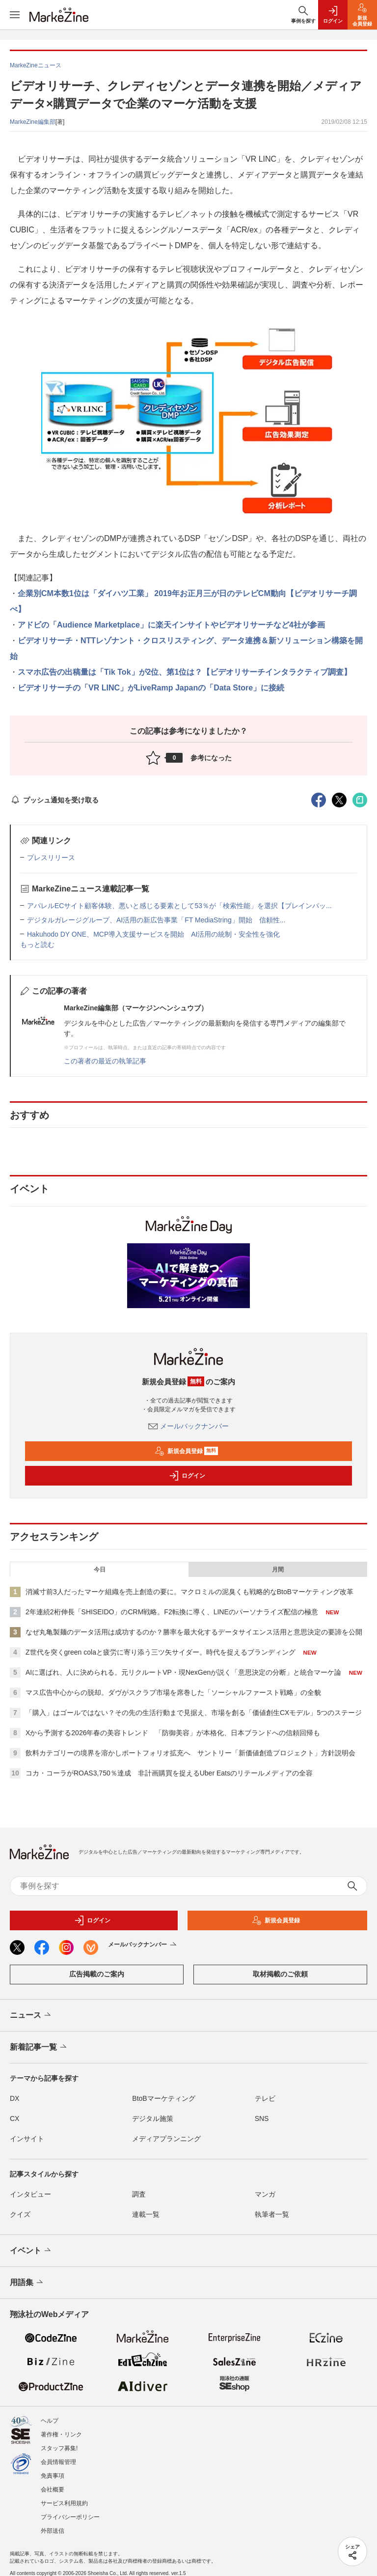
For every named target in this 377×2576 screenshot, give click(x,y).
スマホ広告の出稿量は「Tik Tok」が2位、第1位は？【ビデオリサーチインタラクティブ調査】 (184, 672)
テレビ (265, 2098)
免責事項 (52, 2475)
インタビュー (30, 2194)
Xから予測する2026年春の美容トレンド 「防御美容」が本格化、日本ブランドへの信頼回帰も (173, 1733)
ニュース (31, 2015)
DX (14, 2098)
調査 (139, 2194)
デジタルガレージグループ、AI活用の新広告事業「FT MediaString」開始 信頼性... (156, 920)
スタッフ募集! (59, 2448)
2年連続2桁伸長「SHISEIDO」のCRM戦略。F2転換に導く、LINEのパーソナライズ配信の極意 (172, 1612)
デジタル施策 (152, 2118)
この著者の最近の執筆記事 (105, 1061)
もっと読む (37, 944)
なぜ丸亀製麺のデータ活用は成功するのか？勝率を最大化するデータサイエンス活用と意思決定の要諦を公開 (194, 1632)
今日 (100, 1569)
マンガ (265, 2194)
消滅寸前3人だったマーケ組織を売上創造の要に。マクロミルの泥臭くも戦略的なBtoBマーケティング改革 (189, 1592)
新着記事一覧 (39, 2047)
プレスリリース (51, 857)
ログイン (187, 1476)
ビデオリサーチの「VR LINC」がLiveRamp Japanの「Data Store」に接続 (151, 688)
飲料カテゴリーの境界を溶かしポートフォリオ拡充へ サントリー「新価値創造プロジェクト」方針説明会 (190, 1753)
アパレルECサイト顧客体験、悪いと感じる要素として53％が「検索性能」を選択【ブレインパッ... (179, 906)
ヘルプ (49, 2420)
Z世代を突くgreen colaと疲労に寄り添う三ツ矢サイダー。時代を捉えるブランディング (161, 1652)
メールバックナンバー (188, 1426)
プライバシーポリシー (70, 2517)
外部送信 (52, 2530)
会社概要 (52, 2489)
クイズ (20, 2214)
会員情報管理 (58, 2462)
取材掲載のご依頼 (280, 1974)
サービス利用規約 (64, 2503)
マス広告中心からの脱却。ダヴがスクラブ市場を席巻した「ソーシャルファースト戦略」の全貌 (173, 1692)
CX (14, 2118)
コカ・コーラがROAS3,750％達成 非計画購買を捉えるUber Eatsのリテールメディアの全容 (169, 1773)
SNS (262, 2118)
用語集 (27, 2283)
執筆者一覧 (272, 2214)
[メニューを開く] (14, 14)
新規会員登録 (186, 1451)
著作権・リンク (61, 2434)
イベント (31, 2251)
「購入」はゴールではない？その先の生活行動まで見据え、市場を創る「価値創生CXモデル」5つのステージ (194, 1713)
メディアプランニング (166, 2139)
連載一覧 (146, 2214)
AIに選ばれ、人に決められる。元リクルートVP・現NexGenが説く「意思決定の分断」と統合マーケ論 (183, 1672)
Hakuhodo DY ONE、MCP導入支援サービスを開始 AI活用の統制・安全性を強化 (153, 934)
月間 (278, 1569)
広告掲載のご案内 (96, 1974)
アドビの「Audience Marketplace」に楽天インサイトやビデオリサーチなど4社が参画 (171, 625)
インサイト (27, 2139)
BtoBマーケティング (163, 2098)
